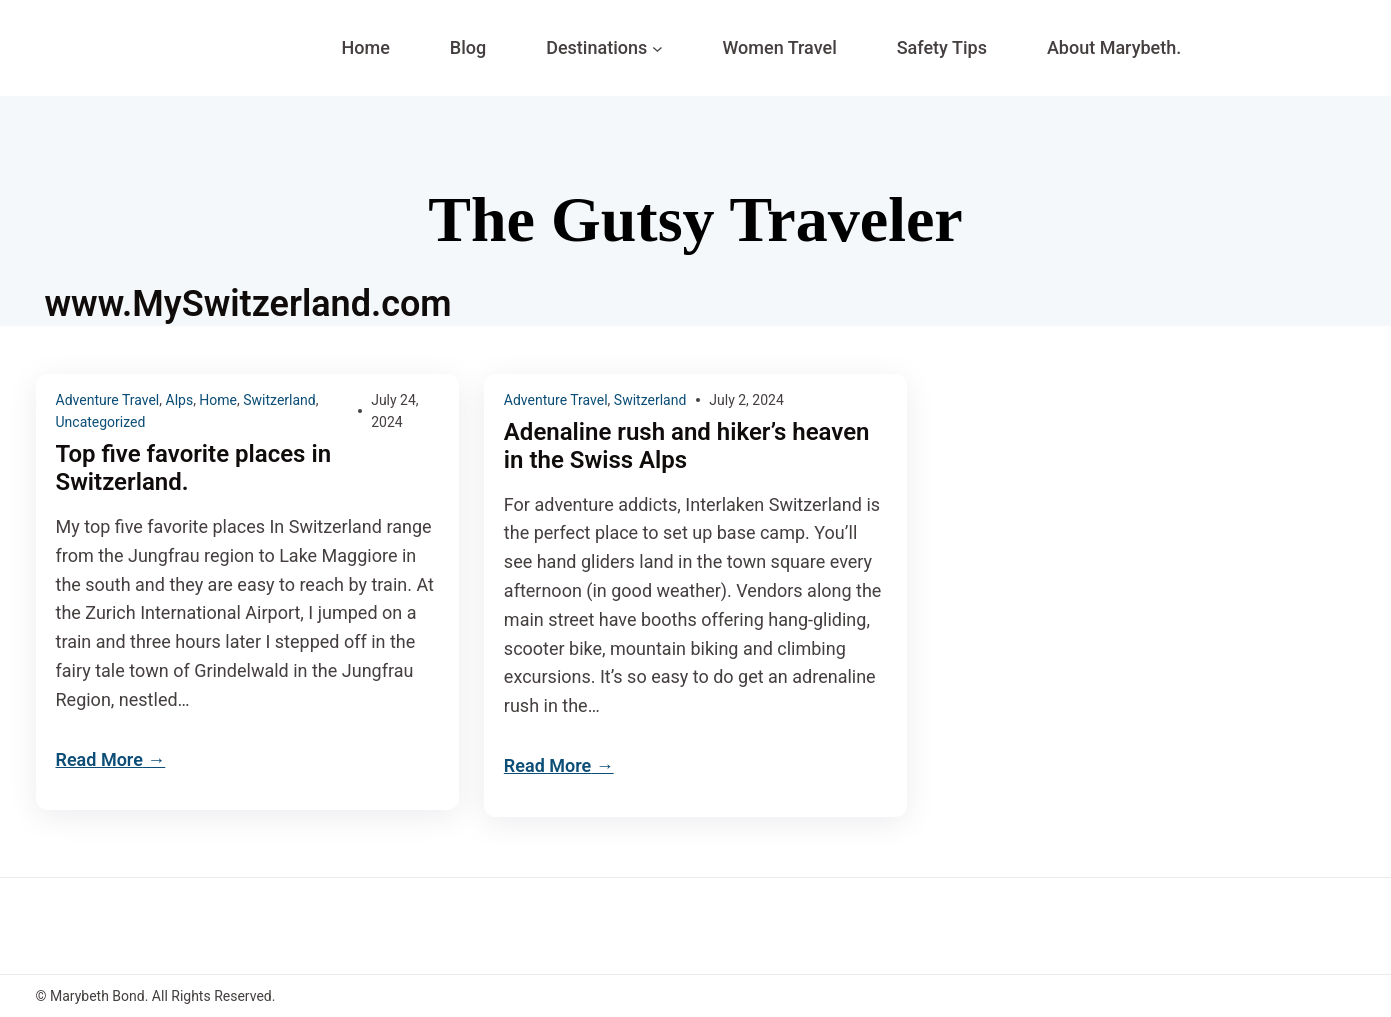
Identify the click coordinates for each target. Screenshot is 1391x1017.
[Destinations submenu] (657, 48)
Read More (99, 759)
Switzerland (279, 400)
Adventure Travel (108, 400)
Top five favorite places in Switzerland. (194, 468)
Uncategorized (101, 422)
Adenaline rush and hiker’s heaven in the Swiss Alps (687, 446)
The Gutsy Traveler (695, 219)
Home (218, 400)
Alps (180, 400)
